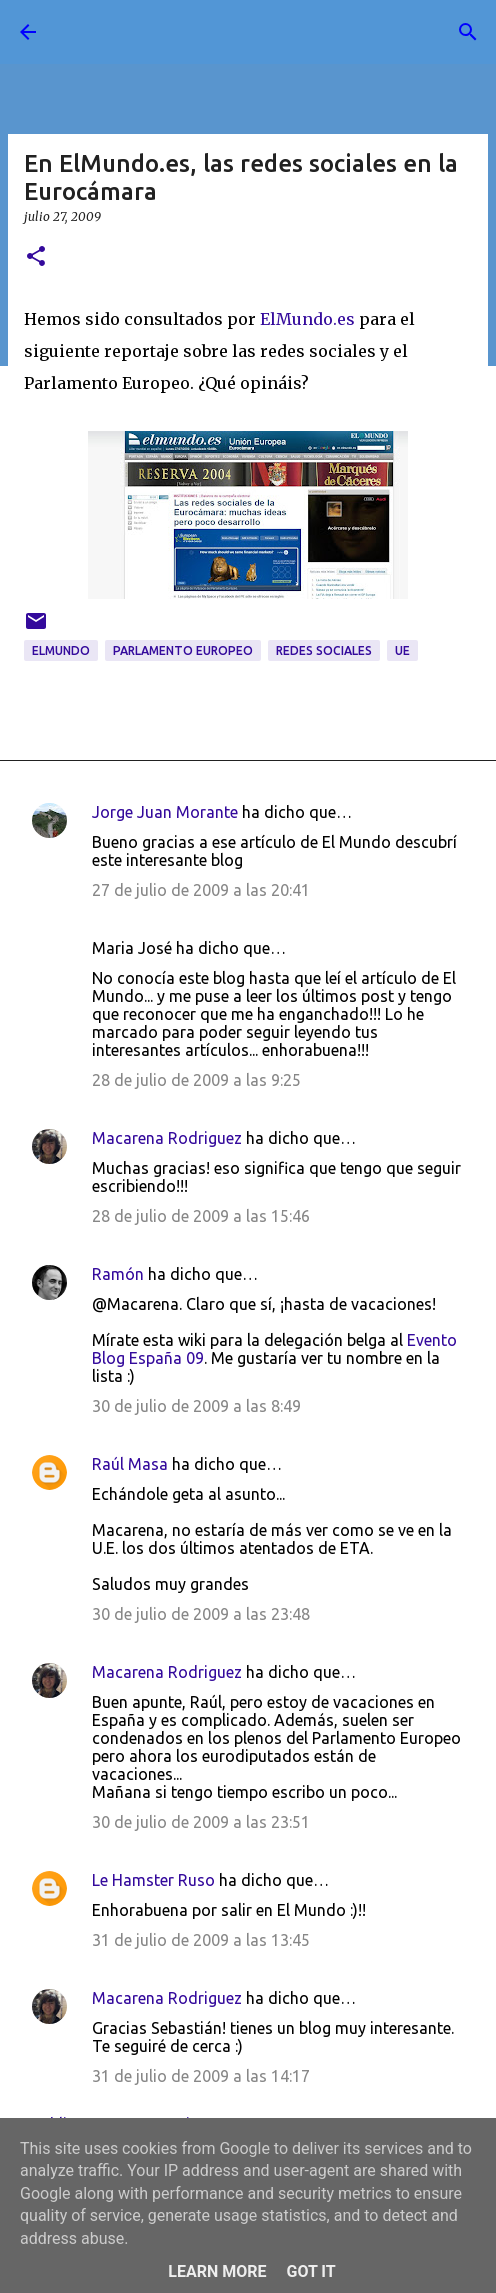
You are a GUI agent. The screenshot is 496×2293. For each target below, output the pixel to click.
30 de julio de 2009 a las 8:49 (196, 1406)
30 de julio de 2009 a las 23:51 (201, 1822)
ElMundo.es (307, 319)
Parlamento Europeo (183, 650)
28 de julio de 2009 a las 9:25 (196, 1080)
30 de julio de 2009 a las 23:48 (201, 1614)
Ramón (118, 1274)
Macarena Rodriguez (167, 1138)
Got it (310, 2271)
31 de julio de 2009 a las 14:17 (201, 2076)
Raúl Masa (130, 1464)
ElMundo (61, 650)
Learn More (217, 2271)
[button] (36, 257)
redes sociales (324, 650)
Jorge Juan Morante (165, 812)
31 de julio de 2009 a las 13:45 (201, 1940)
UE (402, 650)
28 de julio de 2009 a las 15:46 (201, 1216)
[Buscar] (468, 32)
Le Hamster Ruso (153, 1880)
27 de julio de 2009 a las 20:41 (201, 890)
